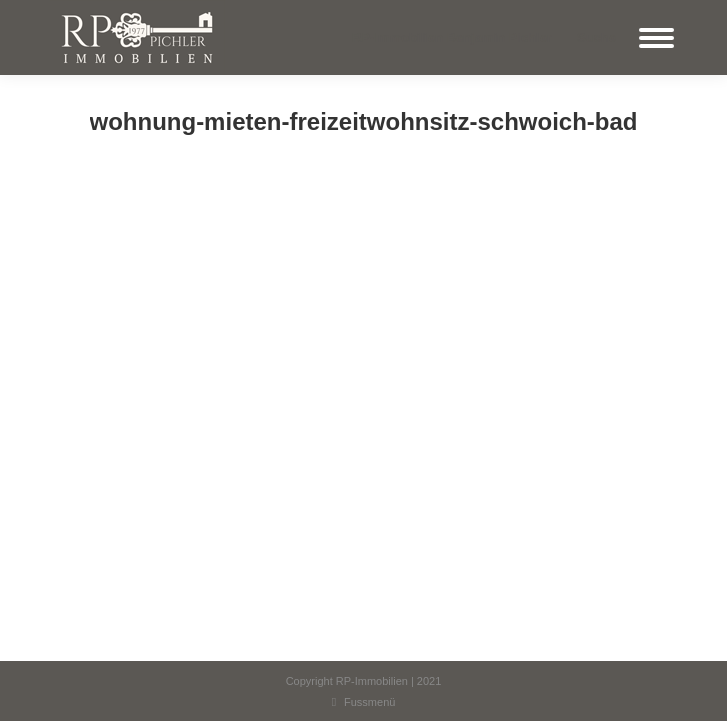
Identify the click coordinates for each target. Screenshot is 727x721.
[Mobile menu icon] (656, 38)
